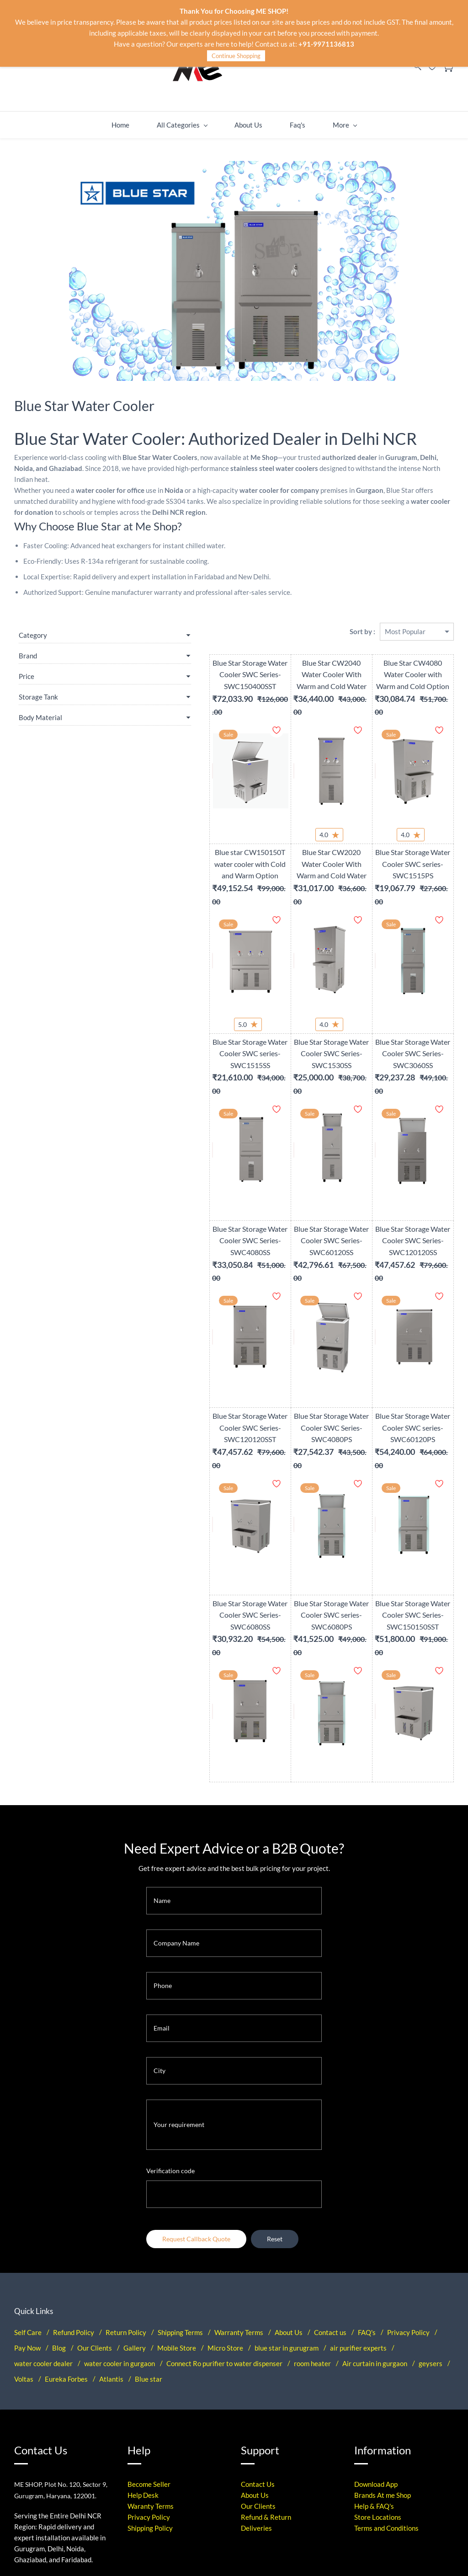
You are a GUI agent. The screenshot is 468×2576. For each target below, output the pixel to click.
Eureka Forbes (66, 2239)
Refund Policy (73, 2193)
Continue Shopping (236, 55)
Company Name (176, 1804)
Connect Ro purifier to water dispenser (224, 2224)
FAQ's (367, 2193)
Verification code (170, 2031)
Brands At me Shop (382, 2356)
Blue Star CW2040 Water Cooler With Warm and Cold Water (293, 661)
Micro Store (225, 2208)
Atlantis (111, 2239)
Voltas (23, 2239)
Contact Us (258, 2345)
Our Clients (94, 2208)
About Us (289, 2193)
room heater (312, 2224)
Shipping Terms (180, 2193)
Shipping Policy (150, 2388)
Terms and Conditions (386, 2388)
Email (162, 1889)
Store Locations (377, 2377)
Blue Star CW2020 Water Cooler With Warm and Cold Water (293, 837)
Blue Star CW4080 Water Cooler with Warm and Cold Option (400, 661)
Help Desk (143, 2356)
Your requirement (179, 1985)
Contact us (330, 2193)
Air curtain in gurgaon (374, 2224)
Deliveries (256, 2388)
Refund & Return (266, 2377)
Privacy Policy (408, 2193)
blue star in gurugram (287, 2208)
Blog (59, 2208)
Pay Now (27, 2208)
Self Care (28, 2193)
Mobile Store (176, 2208)
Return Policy (126, 2193)
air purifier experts (358, 2208)
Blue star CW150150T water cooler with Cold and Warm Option (188, 837)
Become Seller (149, 2345)
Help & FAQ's (374, 2366)
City (159, 1931)
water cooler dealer (43, 2224)
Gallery (134, 2208)
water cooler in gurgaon (119, 2224)
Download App (376, 2345)
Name (162, 1761)
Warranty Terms (238, 2193)
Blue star (148, 2239)
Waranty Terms (151, 2366)
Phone (163, 1846)
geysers (430, 2224)
